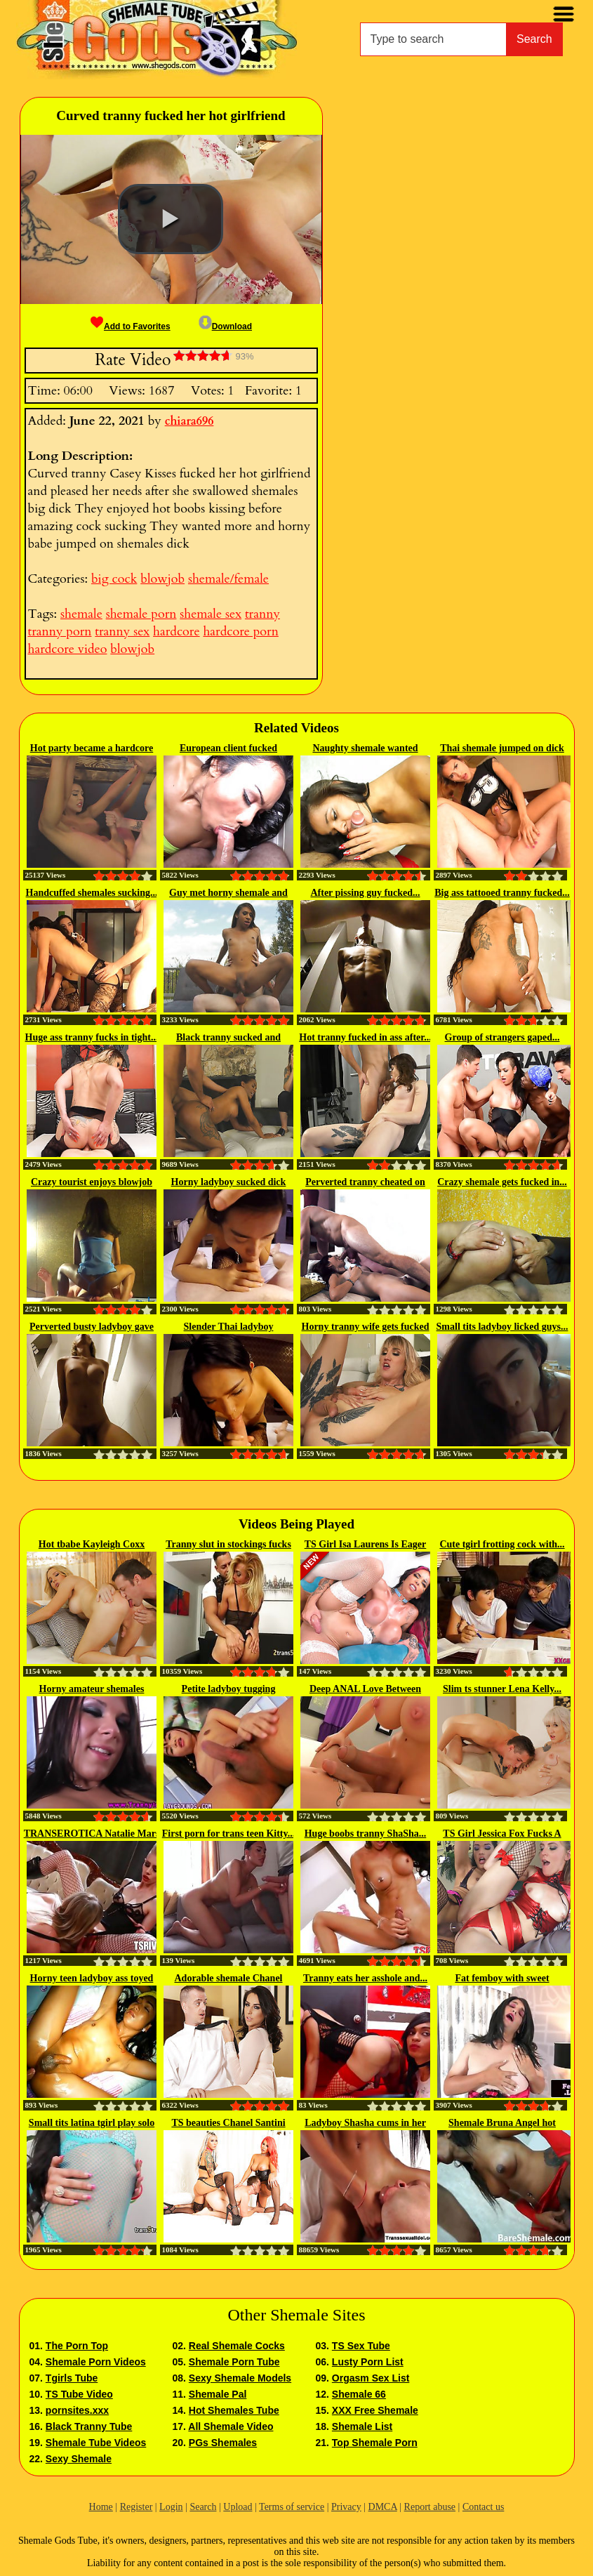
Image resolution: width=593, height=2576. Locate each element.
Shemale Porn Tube (234, 2361)
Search (534, 39)
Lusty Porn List (368, 2361)
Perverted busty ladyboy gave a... (91, 1327)
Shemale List (362, 2426)
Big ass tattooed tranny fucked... (502, 892)
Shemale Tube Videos (96, 2442)
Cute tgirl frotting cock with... (501, 1544)
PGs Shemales (223, 2442)
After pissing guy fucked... (365, 892)
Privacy (346, 2507)
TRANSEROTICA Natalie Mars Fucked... (92, 1834)
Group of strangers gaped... (502, 1037)
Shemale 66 (359, 2394)
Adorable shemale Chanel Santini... (229, 1979)
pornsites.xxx (77, 2410)
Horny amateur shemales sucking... (92, 1690)
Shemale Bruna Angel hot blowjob (502, 2124)
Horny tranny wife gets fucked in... (365, 1327)
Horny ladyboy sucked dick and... (228, 1183)
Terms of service (291, 2507)
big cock (114, 579)
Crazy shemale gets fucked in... (502, 1182)
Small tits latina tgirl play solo (91, 2123)
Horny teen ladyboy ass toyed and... (92, 1979)
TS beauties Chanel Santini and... (228, 2124)
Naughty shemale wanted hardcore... (365, 749)
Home (101, 2507)
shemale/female (228, 579)
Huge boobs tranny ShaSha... (366, 1833)
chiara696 (189, 421)
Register (136, 2507)
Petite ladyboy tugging (229, 1689)
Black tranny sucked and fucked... (228, 1038)
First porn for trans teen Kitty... (228, 1833)
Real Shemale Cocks (237, 2345)
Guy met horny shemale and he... (228, 893)
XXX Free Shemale (375, 2410)
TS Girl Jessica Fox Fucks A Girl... (502, 1834)
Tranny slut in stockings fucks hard (228, 1545)
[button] (170, 219)
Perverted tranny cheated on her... (365, 1183)
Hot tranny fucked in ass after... (365, 1037)
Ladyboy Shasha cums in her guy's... (365, 2124)
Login (170, 2507)
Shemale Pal (218, 2394)
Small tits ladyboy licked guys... (502, 1326)
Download (225, 326)
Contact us (483, 2507)
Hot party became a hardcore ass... (91, 749)
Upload (237, 2507)
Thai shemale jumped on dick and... (502, 749)
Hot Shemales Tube (234, 2410)
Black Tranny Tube (89, 2426)
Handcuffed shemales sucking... (92, 892)
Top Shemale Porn (375, 2442)
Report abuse (429, 2507)
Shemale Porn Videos (96, 2361)
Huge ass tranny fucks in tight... (92, 1037)
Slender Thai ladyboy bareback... (229, 1327)
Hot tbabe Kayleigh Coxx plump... (92, 1545)
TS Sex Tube (361, 2345)
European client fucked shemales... (228, 749)
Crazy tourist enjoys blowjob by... (91, 1183)
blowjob (162, 579)
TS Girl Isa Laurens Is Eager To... (366, 1545)
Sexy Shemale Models (240, 2378)
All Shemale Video (230, 2426)
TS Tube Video (79, 2394)
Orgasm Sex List (371, 2378)
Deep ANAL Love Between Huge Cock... (365, 1690)
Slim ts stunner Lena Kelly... (502, 1689)
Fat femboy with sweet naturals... (502, 1979)
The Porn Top (77, 2345)
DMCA (382, 2507)
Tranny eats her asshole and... (365, 1978)
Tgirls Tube (72, 2378)
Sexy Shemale (79, 2458)
